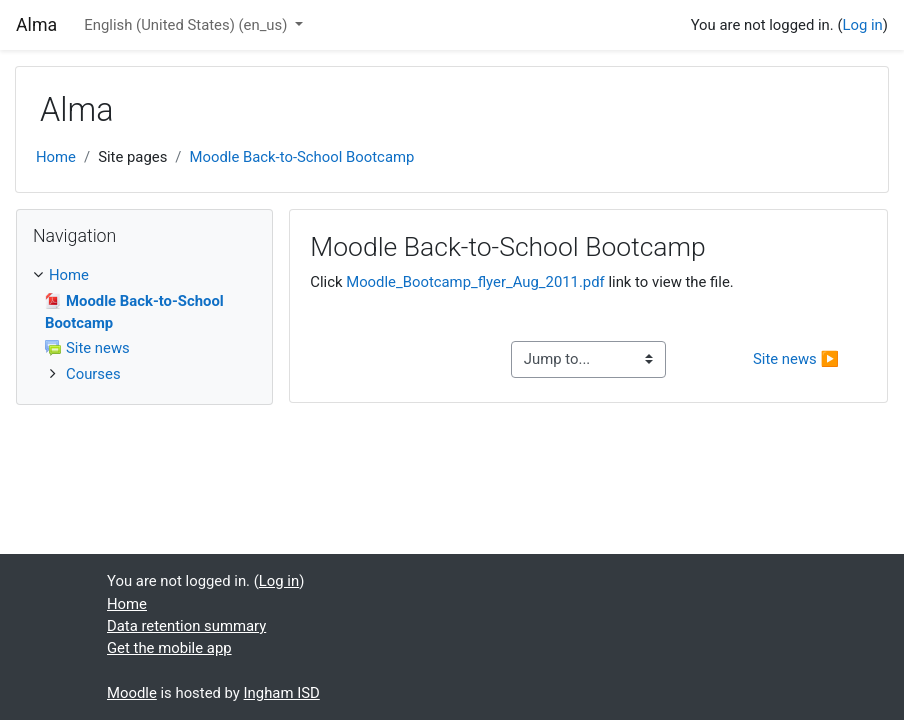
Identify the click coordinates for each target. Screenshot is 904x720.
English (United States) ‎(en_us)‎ (187, 25)
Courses (93, 374)
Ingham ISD (282, 693)
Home (56, 157)
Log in (862, 25)
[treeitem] (144, 275)
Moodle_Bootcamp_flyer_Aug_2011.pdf (475, 282)
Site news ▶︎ (796, 359)
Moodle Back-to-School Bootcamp (301, 157)
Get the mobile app (169, 648)
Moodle (132, 693)
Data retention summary (186, 626)
